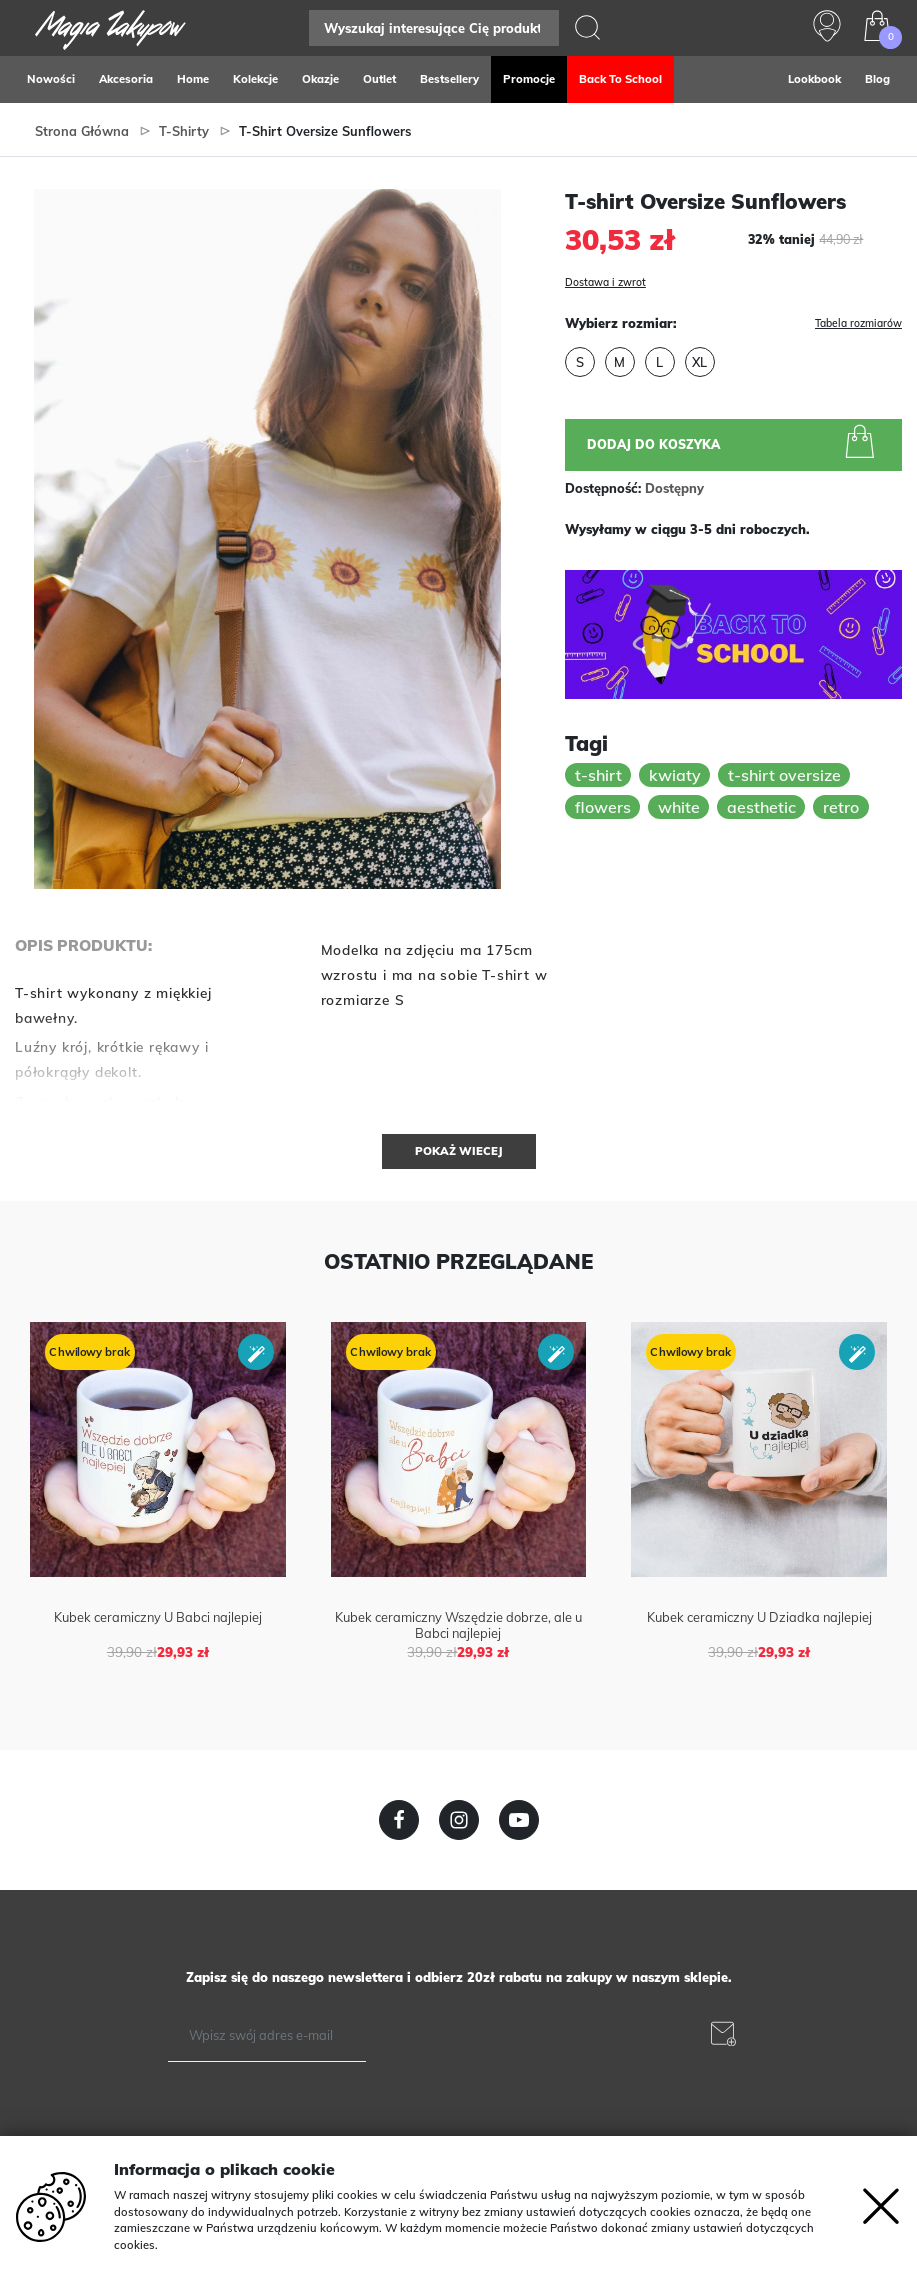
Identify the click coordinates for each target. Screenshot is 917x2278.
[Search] (434, 28)
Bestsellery (449, 79)
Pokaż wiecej (459, 1151)
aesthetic (761, 807)
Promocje (529, 79)
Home (193, 79)
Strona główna (82, 131)
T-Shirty (184, 131)
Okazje (320, 79)
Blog (877, 79)
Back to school (620, 79)
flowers (603, 807)
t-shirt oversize (784, 775)
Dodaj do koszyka (734, 444)
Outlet (379, 79)
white (679, 807)
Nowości (51, 79)
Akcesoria (126, 79)
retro (841, 807)
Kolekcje (255, 79)
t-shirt (598, 775)
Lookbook (814, 79)
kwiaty (675, 775)
